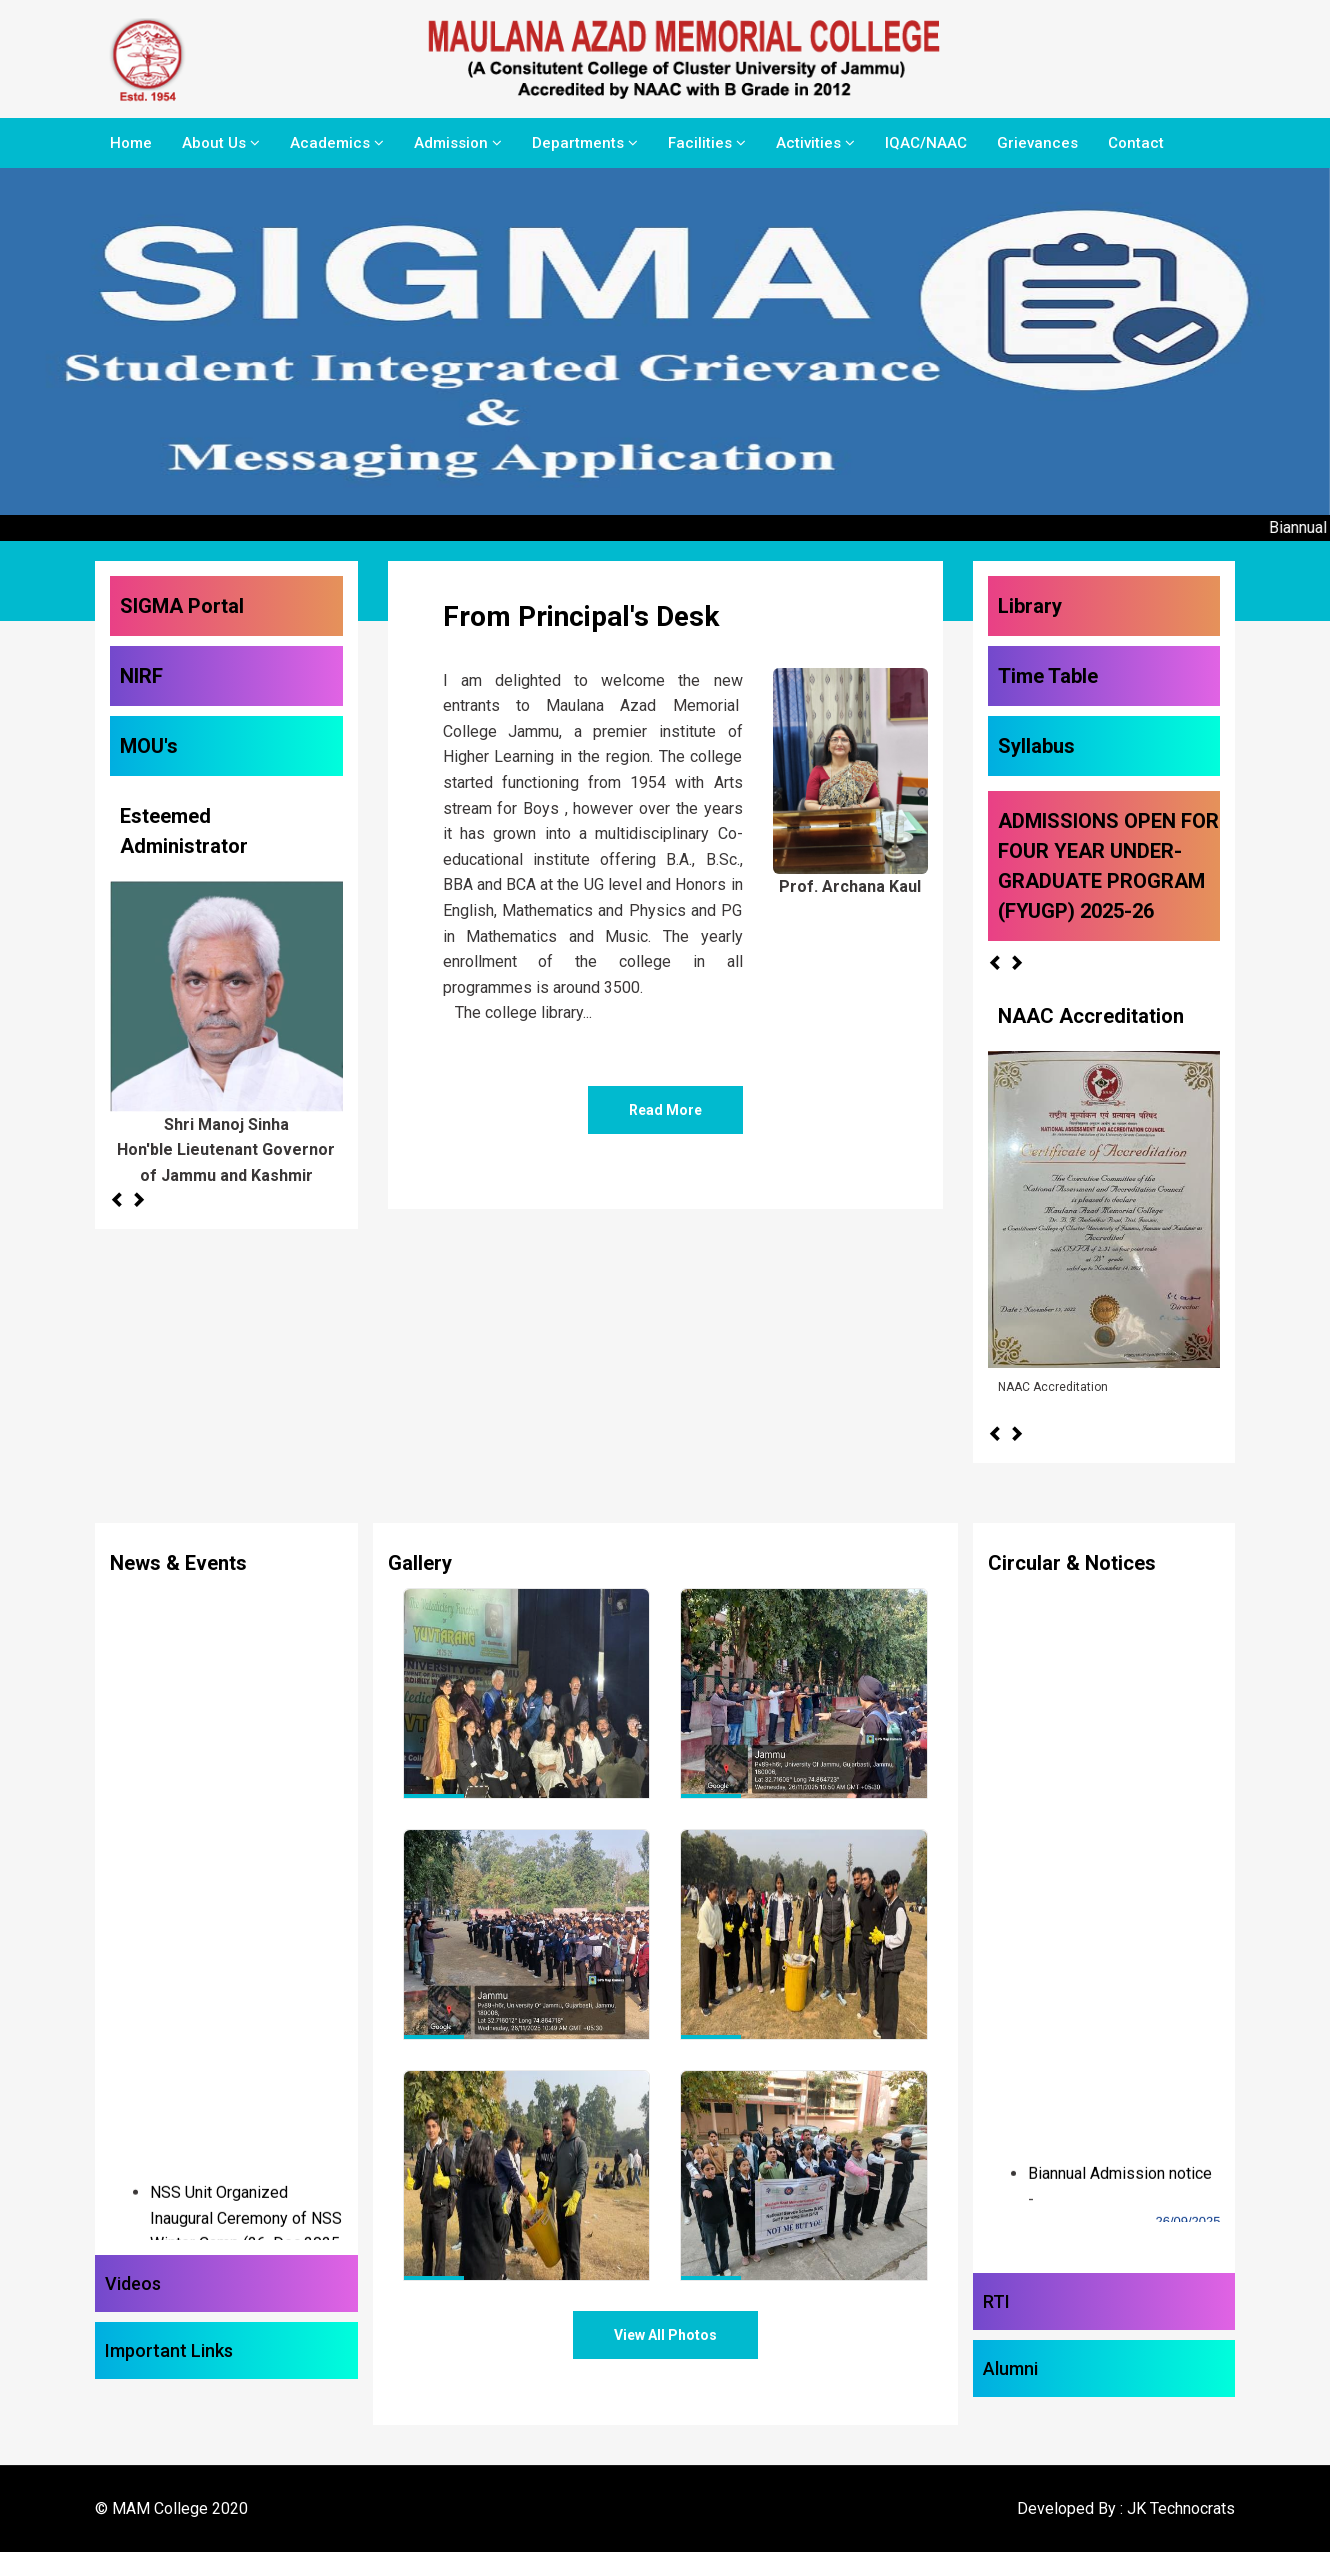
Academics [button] (337, 143)
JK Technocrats (1181, 2508)
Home (131, 143)
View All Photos (665, 2335)
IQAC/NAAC (926, 143)
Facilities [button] (707, 143)
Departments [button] (585, 143)
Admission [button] (458, 143)
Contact (1136, 143)
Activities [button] (815, 143)
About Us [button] (221, 143)
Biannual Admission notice (1120, 2188)
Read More (665, 1110)
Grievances (1037, 143)
